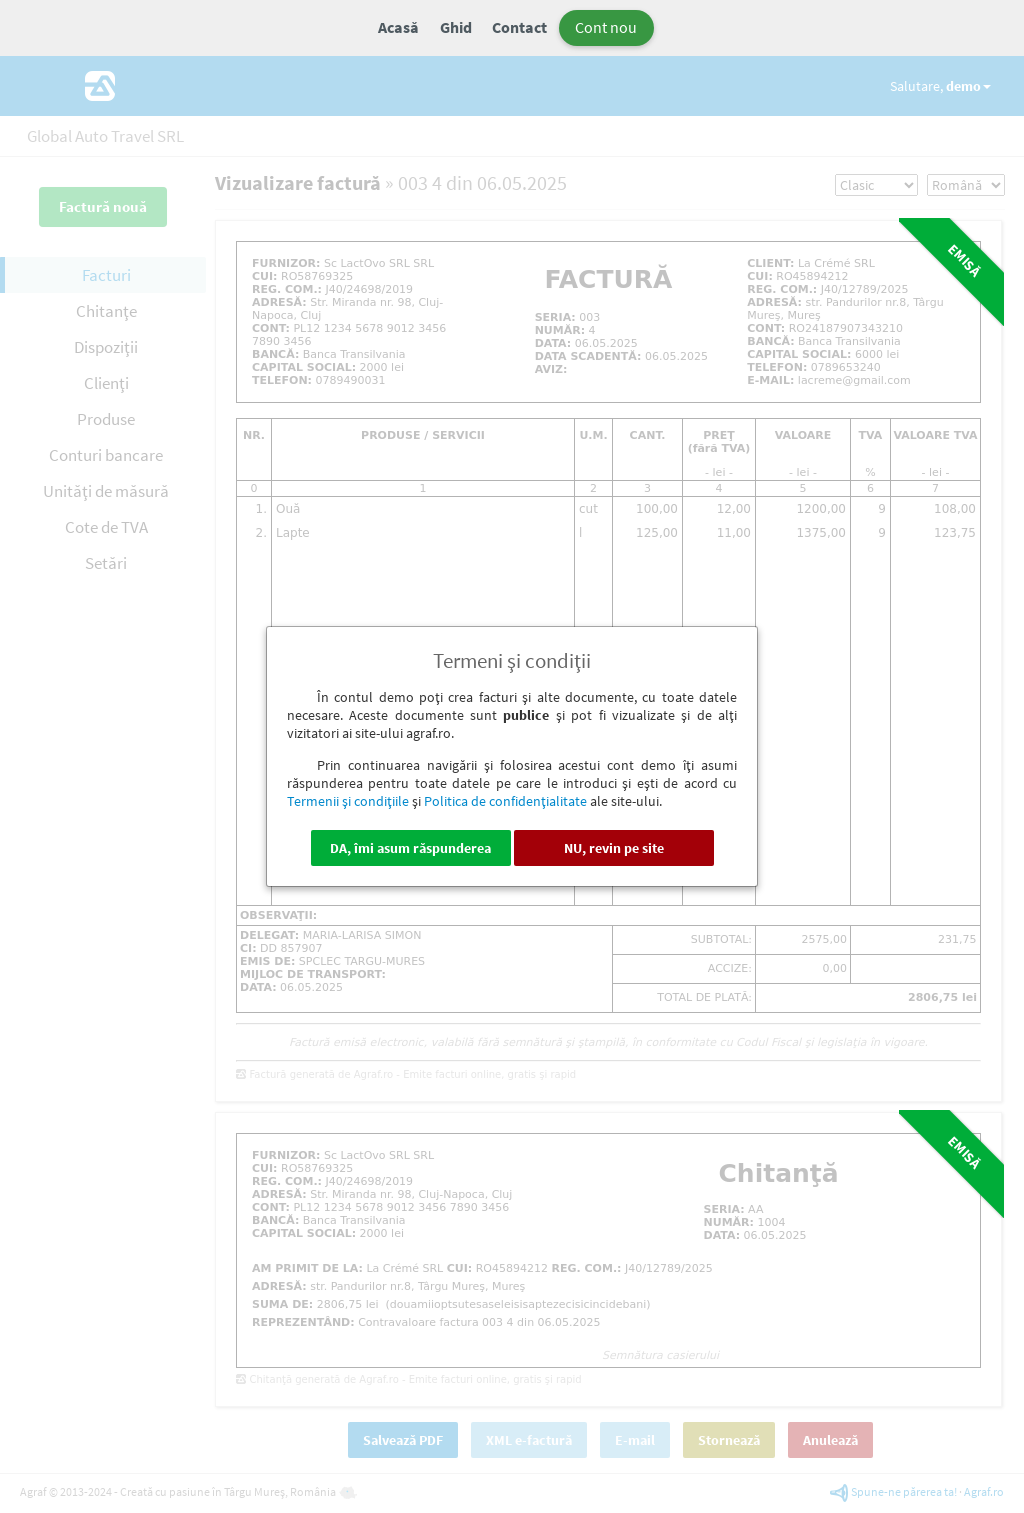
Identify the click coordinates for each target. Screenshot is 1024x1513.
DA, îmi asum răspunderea (410, 848)
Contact (519, 27)
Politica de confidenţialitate (505, 801)
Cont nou (606, 27)
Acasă (398, 27)
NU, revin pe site (614, 848)
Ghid (456, 27)
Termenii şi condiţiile (348, 801)
